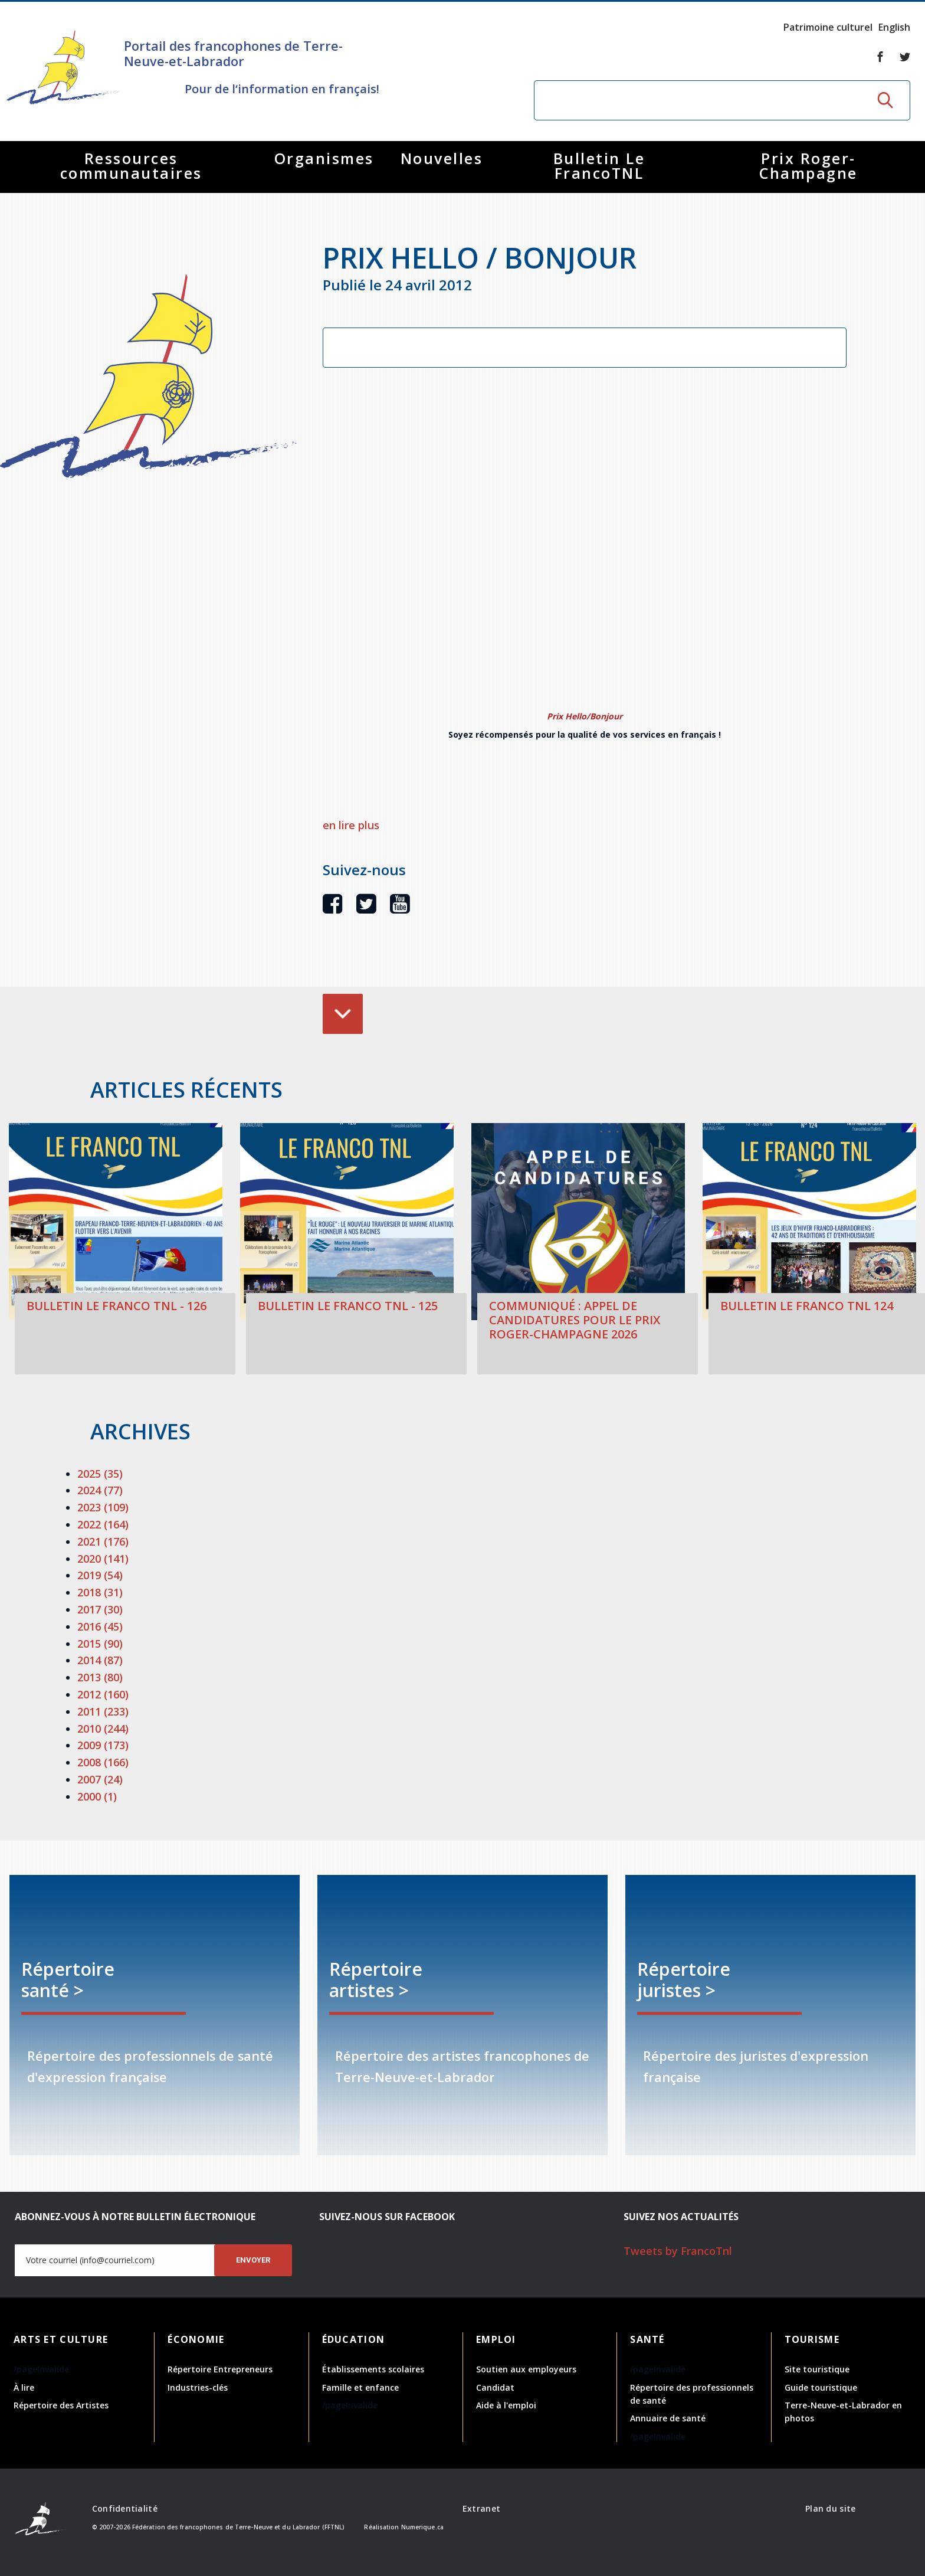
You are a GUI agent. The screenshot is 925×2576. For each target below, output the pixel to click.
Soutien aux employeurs (526, 2369)
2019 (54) (100, 1575)
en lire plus (351, 825)
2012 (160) (103, 1694)
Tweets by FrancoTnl (678, 2251)
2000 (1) (97, 1796)
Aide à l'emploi (506, 2405)
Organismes (324, 158)
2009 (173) (103, 1745)
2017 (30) (100, 1609)
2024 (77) (100, 1490)
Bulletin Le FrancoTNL (599, 165)
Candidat (495, 2387)
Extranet (481, 2508)
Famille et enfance (360, 2387)
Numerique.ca (422, 2527)
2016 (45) (100, 1626)
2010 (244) (103, 1728)
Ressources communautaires (131, 165)
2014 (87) (100, 1660)
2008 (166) (103, 1762)
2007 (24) (100, 1779)
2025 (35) (100, 1474)
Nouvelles (442, 158)
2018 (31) (100, 1592)
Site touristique (817, 2369)
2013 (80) (100, 1677)
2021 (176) (103, 1541)
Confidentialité (125, 2508)
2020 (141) (103, 1559)
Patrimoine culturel (827, 27)
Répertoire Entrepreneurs (220, 2369)
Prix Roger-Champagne (808, 165)
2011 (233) (103, 1711)
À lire (24, 2387)
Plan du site (830, 2508)
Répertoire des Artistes (61, 2405)
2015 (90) (100, 1643)
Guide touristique (821, 2387)
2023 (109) (103, 1507)
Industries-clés (198, 2387)
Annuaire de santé (668, 2418)
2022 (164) (103, 1524)
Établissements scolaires (373, 2369)
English (894, 27)
